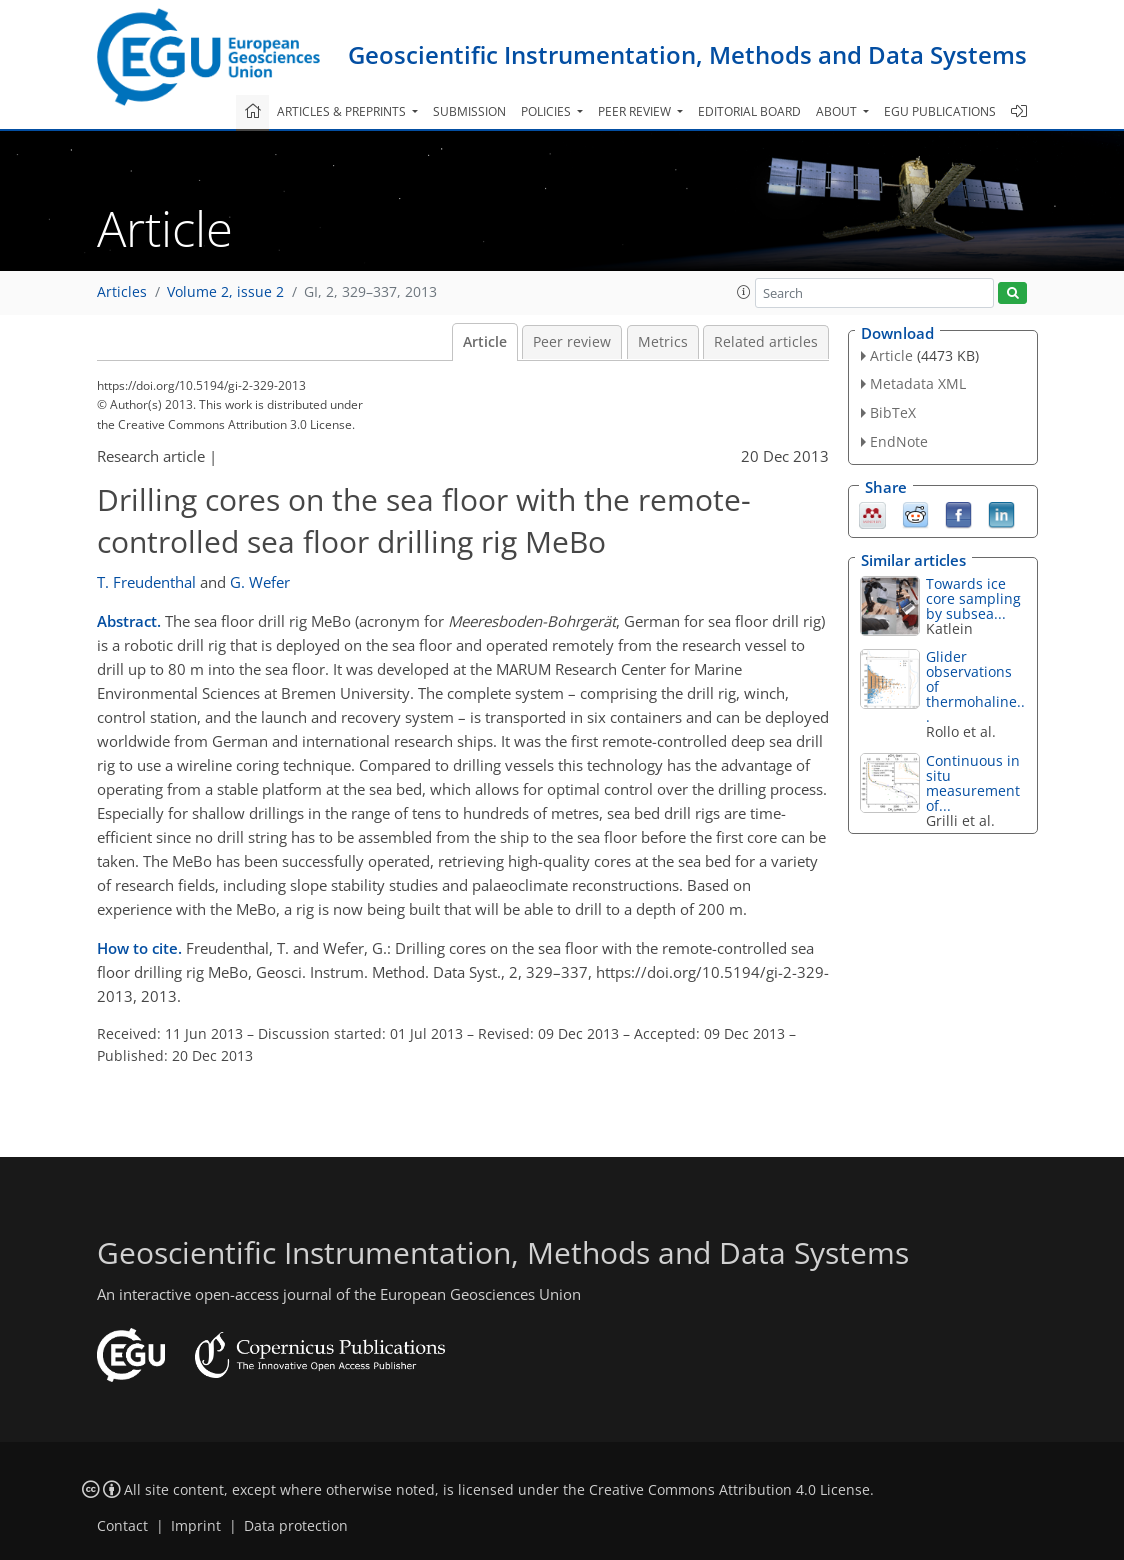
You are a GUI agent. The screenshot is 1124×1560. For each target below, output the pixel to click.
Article (485, 342)
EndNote (899, 441)
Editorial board (749, 111)
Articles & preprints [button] (343, 111)
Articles (122, 292)
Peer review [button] (636, 111)
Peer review (572, 342)
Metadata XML (918, 383)
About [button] (838, 111)
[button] (744, 292)
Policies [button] (547, 111)
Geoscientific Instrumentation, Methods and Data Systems (687, 54)
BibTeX (893, 412)
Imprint (196, 1526)
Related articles (766, 342)
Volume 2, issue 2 (225, 292)
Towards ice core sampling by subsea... (973, 598)
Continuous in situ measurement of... (973, 783)
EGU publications (940, 111)
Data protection (296, 1526)
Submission (469, 111)
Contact (122, 1526)
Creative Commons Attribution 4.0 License (729, 1490)
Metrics (663, 342)
